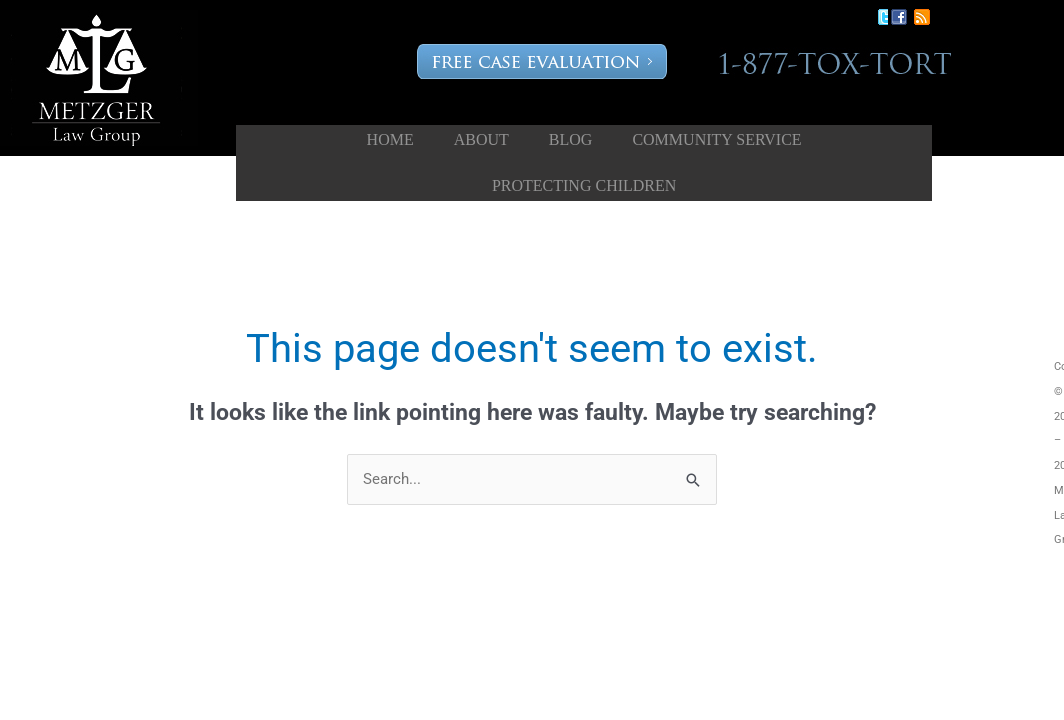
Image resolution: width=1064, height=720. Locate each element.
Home (390, 139)
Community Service (716, 139)
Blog (571, 139)
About (481, 139)
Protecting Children (584, 185)
